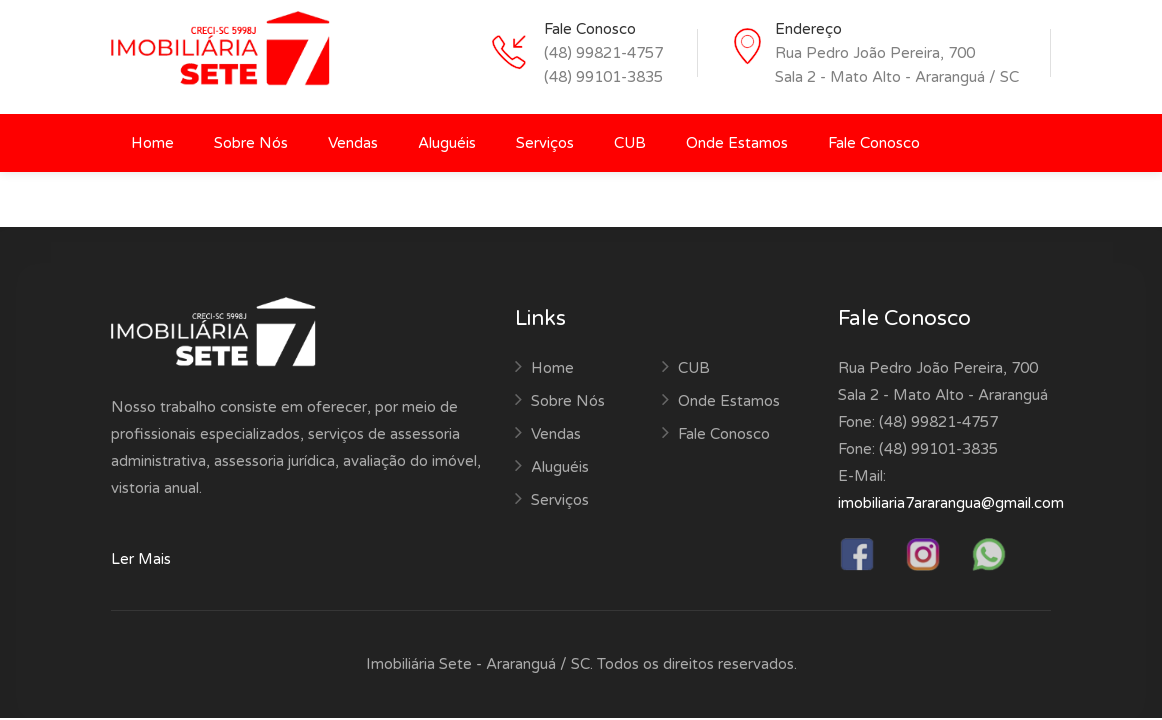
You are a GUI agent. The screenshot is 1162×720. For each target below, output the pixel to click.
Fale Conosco (874, 143)
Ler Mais (141, 559)
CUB (630, 143)
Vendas (353, 143)
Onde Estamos (737, 143)
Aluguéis (447, 143)
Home (152, 143)
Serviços (545, 143)
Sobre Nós (251, 143)
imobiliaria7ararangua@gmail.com (951, 503)
